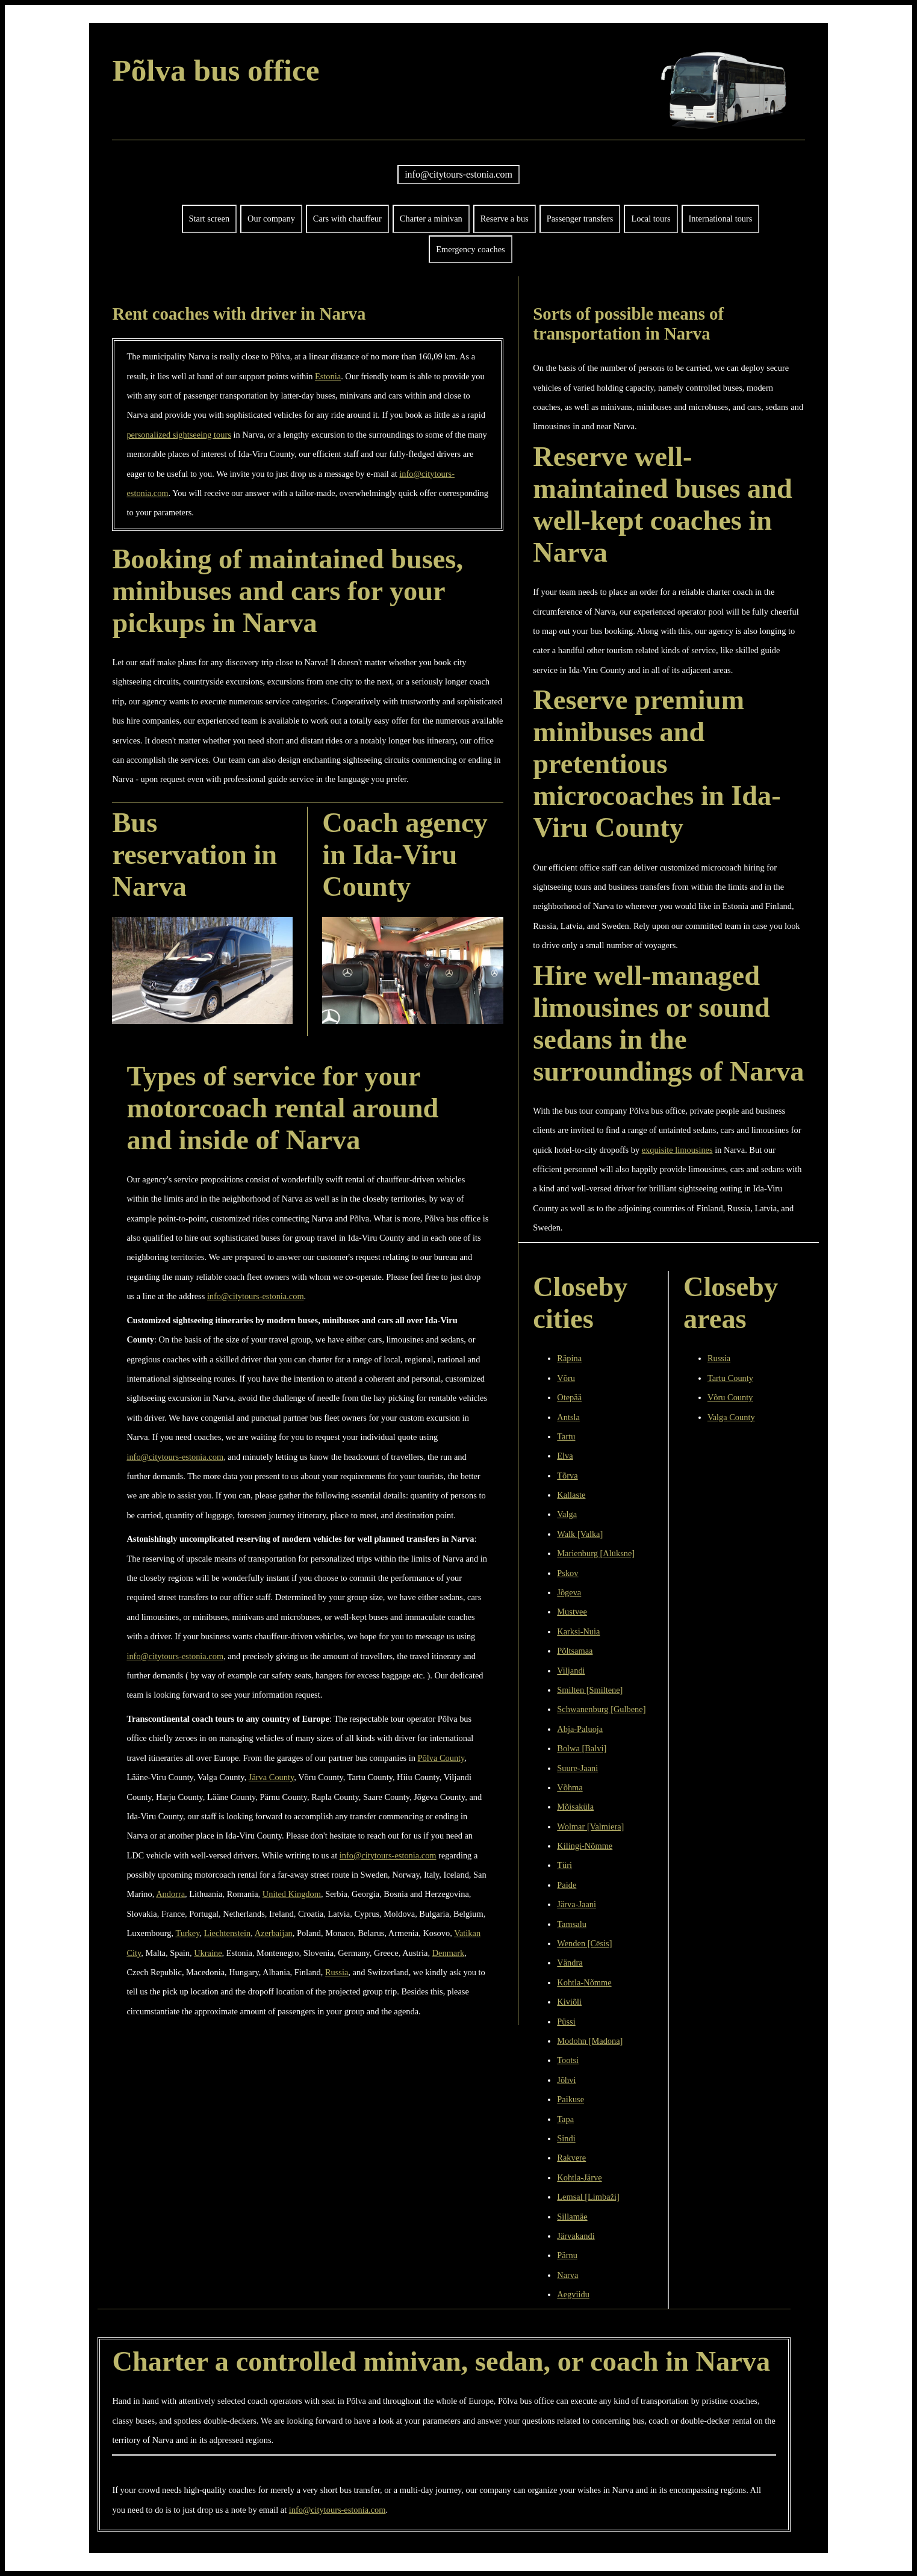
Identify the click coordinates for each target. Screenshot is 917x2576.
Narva (567, 2275)
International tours (721, 218)
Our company (271, 218)
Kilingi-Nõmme (584, 1846)
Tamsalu (571, 1924)
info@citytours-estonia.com (458, 174)
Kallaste (571, 1495)
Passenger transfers (580, 218)
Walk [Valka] (580, 1534)
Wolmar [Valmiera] (590, 1826)
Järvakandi (575, 2236)
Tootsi (568, 2060)
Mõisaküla (575, 1806)
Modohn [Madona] (590, 2041)
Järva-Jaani (576, 1904)
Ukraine (208, 1953)
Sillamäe (572, 2216)
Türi (564, 1865)
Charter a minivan (431, 218)
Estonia (328, 376)
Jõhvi (566, 2080)
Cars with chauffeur (347, 218)
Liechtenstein (227, 1933)
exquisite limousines (677, 1150)
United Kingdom (292, 1894)
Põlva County (441, 1758)
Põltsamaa (574, 1651)
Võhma (569, 1787)
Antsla (568, 1417)
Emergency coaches (470, 249)
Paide (566, 1885)
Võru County (730, 1397)
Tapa (565, 2119)
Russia (336, 1972)
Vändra (569, 1962)
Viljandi (571, 1670)
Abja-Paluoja (580, 1729)
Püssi (566, 2021)
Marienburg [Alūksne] (596, 1553)
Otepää (569, 1397)
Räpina (569, 1358)
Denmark (448, 1953)
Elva (565, 1455)
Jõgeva (569, 1592)
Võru (566, 1378)
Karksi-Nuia (578, 1631)
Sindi (566, 2138)
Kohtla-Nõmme (584, 1982)
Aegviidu (573, 2294)
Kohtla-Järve (579, 2177)
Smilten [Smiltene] (590, 1690)
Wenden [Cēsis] (584, 1943)
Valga (567, 1514)
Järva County (271, 1777)
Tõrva (567, 1475)
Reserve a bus (504, 218)
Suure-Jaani (577, 1768)
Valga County (731, 1417)
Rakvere (571, 2157)
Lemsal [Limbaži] (588, 2197)
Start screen (209, 218)
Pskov (567, 1573)
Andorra (170, 1894)
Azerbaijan (274, 1933)
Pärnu (567, 2255)
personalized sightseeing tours (178, 434)
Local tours (650, 218)
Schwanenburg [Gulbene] (601, 1709)
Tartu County (730, 1378)
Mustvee (572, 1611)
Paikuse (570, 2099)
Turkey (187, 1933)
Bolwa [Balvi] (581, 1748)
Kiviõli (569, 2001)
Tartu (566, 1436)
